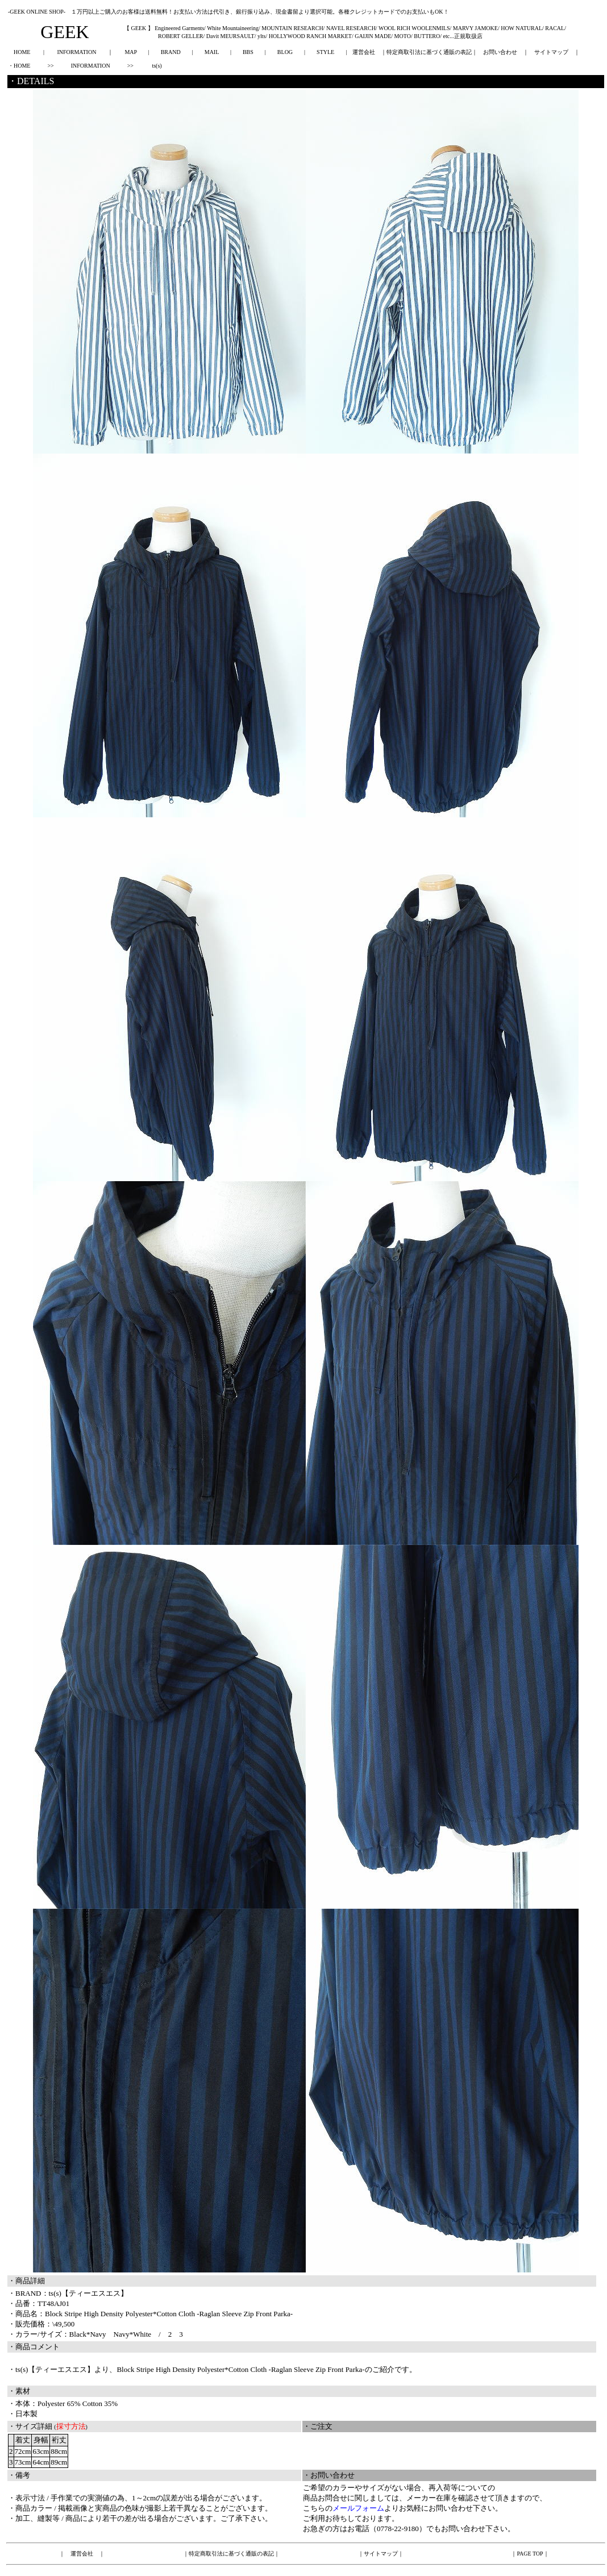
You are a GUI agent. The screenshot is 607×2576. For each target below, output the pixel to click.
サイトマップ (551, 52)
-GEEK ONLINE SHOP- (36, 12)
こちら (314, 2508)
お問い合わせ (500, 52)
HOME (22, 52)
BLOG (285, 52)
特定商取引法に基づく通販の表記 (429, 52)
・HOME (19, 66)
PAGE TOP (530, 2553)
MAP (130, 52)
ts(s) (156, 66)
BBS (248, 52)
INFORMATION (76, 52)
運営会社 (363, 52)
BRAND (171, 52)
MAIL (212, 52)
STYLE (325, 52)
